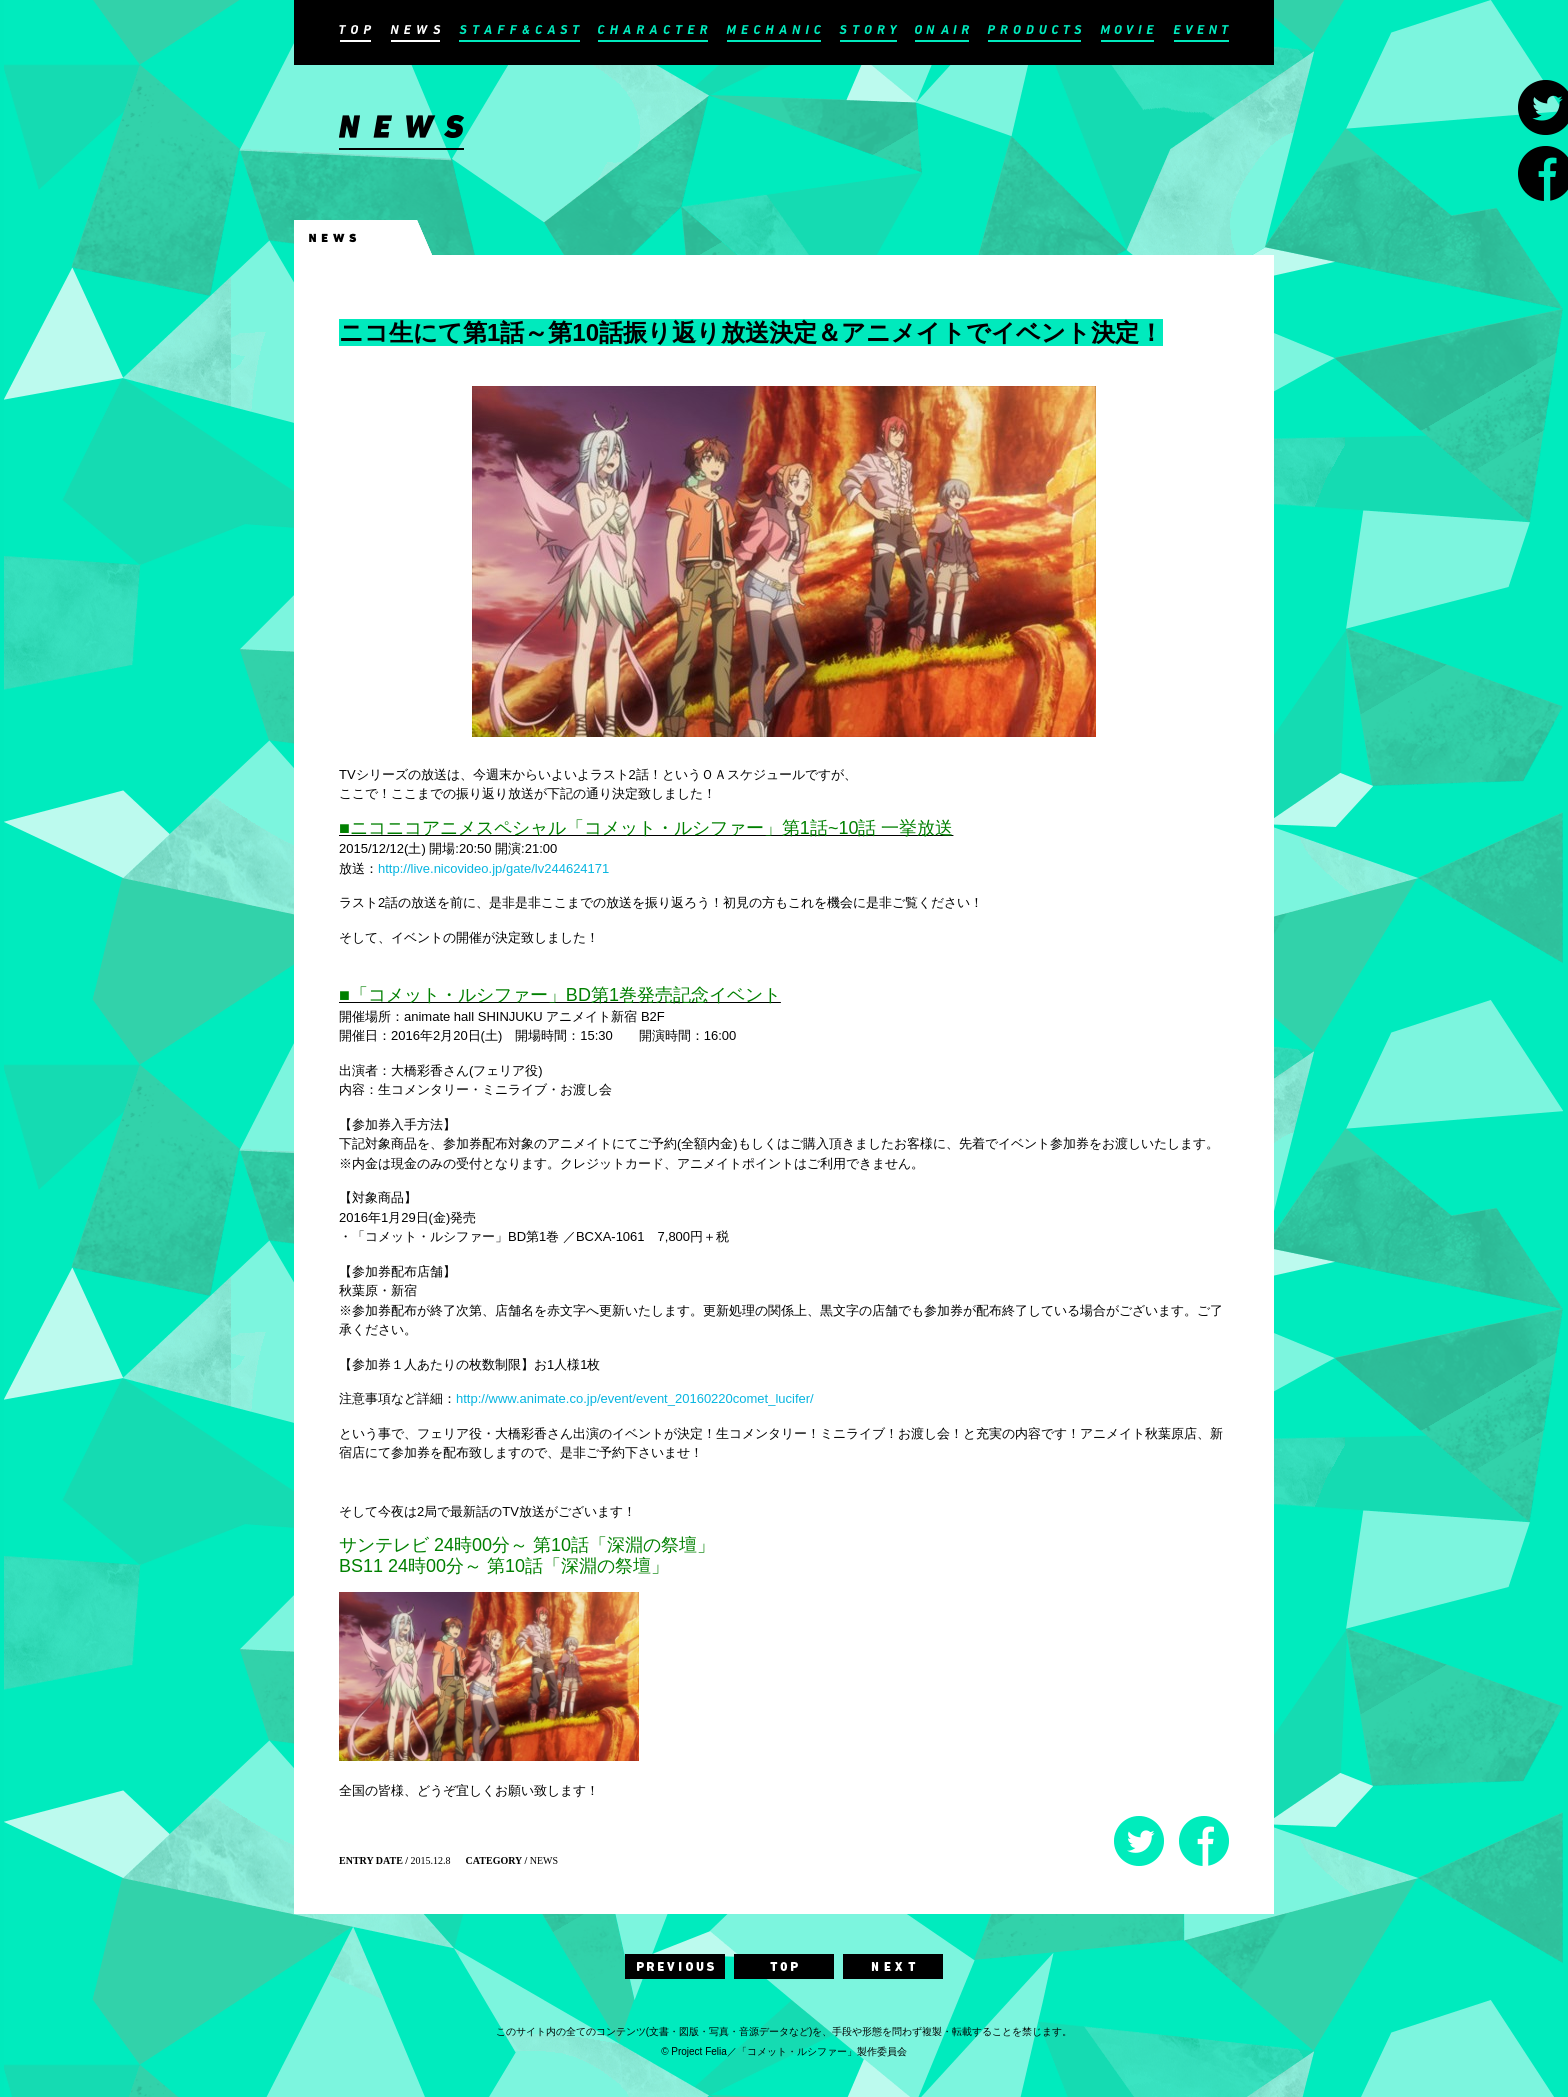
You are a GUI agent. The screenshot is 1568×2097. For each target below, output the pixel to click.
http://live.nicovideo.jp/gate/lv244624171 (493, 868)
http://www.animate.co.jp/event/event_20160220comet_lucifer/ (635, 1398)
